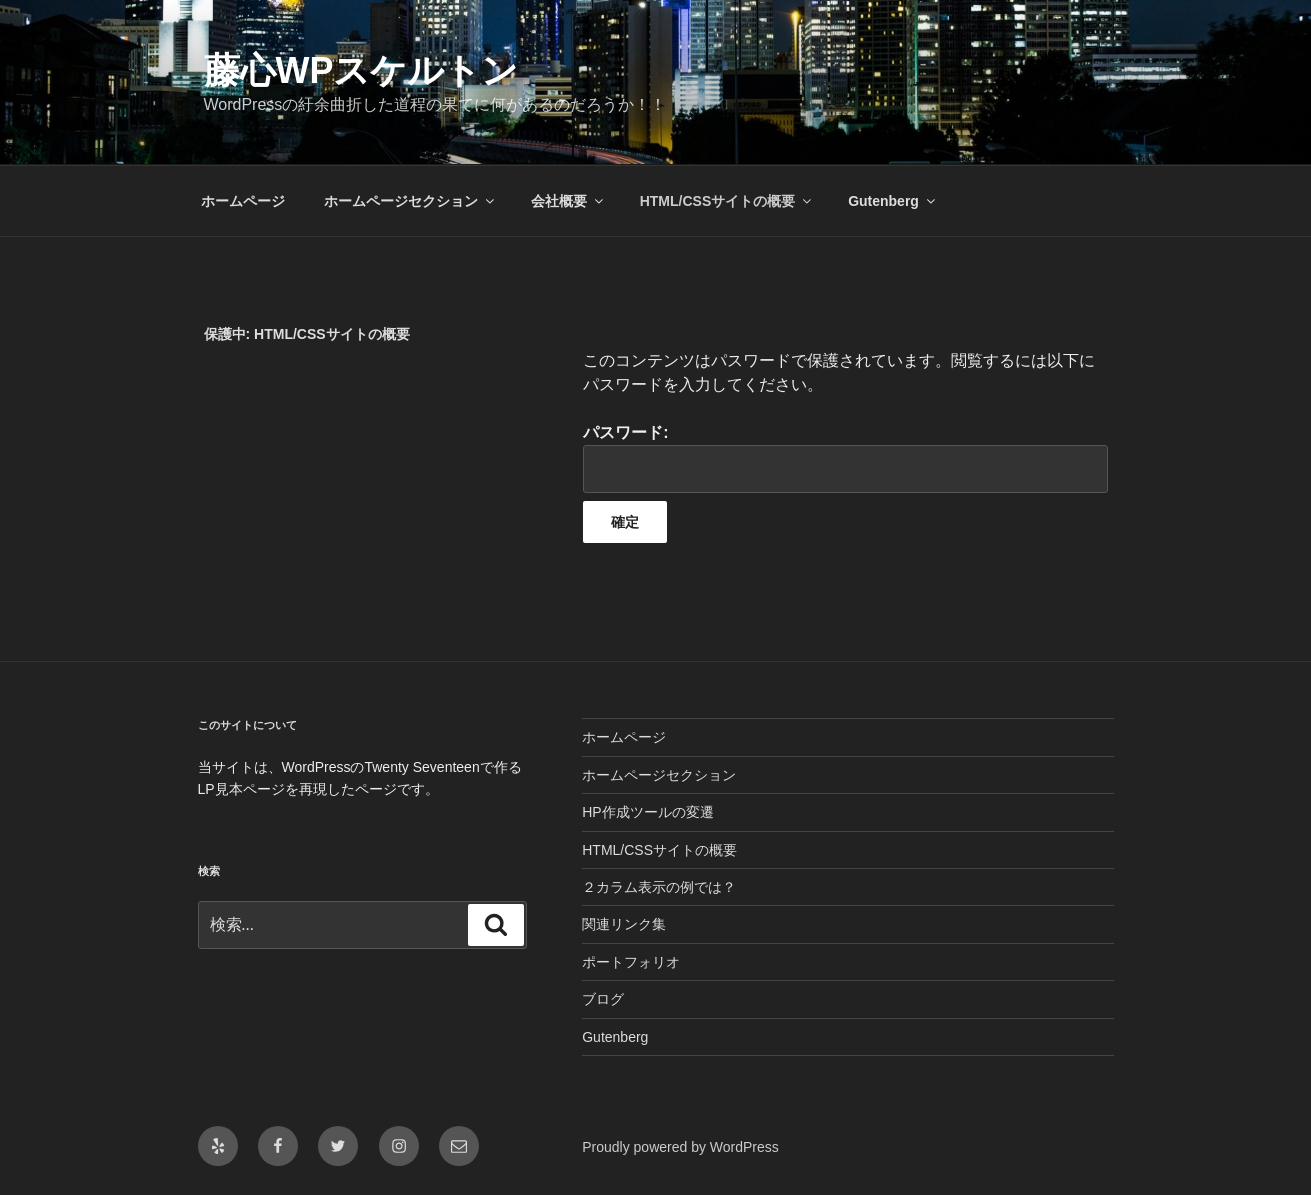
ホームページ (243, 201)
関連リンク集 (624, 924)
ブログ (603, 999)
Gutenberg (893, 201)
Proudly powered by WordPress (680, 1147)
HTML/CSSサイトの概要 (727, 201)
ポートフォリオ (631, 962)
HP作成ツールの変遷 (647, 812)
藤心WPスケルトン (361, 70)
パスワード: (845, 458)
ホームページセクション (410, 201)
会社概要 (568, 201)
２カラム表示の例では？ (659, 887)
